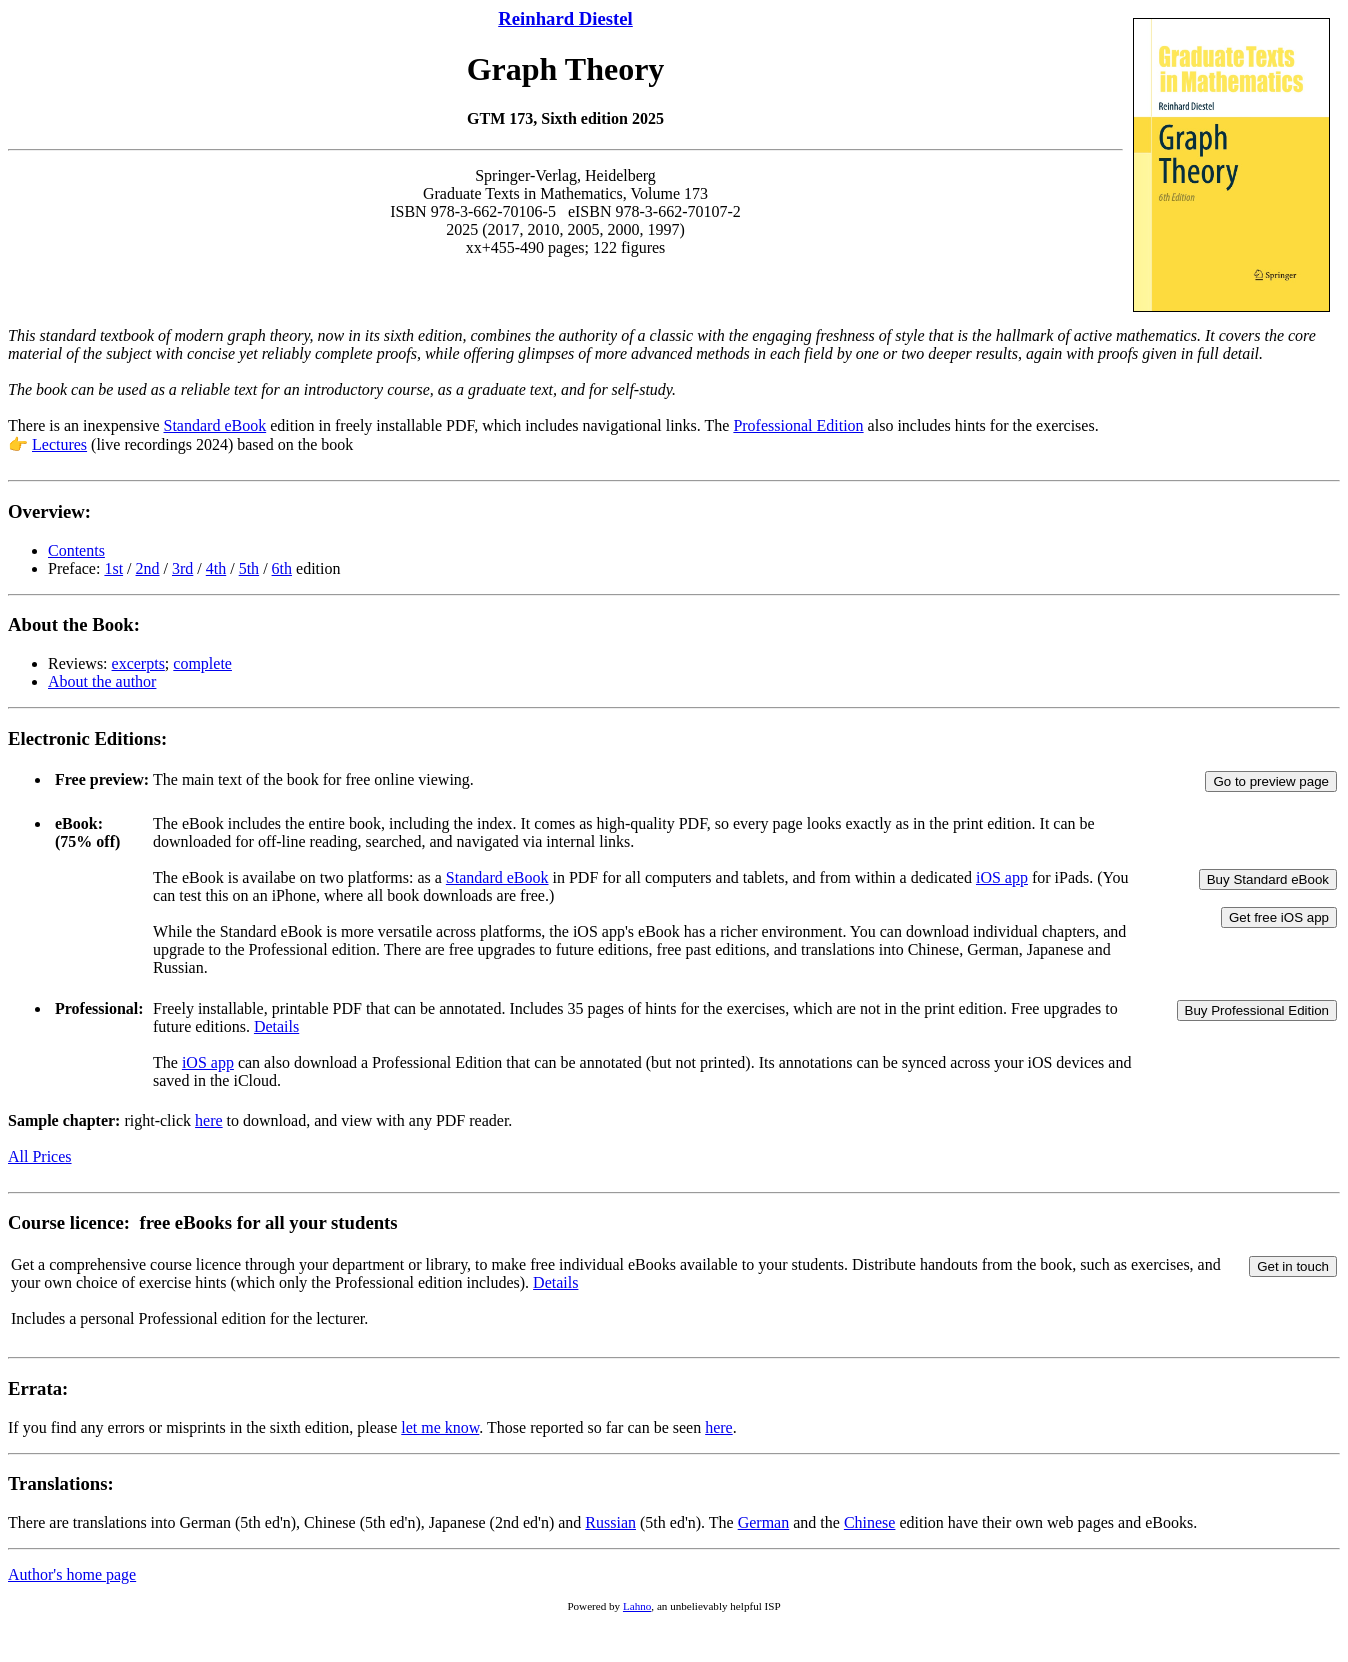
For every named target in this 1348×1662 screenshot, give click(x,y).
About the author (102, 681)
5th (249, 568)
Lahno (637, 1606)
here (209, 1120)
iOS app (1002, 877)
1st (113, 568)
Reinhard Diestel (565, 18)
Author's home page (72, 1574)
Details (276, 1026)
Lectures (59, 444)
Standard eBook (215, 425)
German (764, 1522)
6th (282, 568)
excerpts (138, 663)
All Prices (40, 1156)
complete (202, 663)
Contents (76, 550)
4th (216, 568)
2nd (148, 568)
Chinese (870, 1522)
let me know (440, 1427)
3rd (182, 568)
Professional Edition (798, 425)
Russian (610, 1522)
